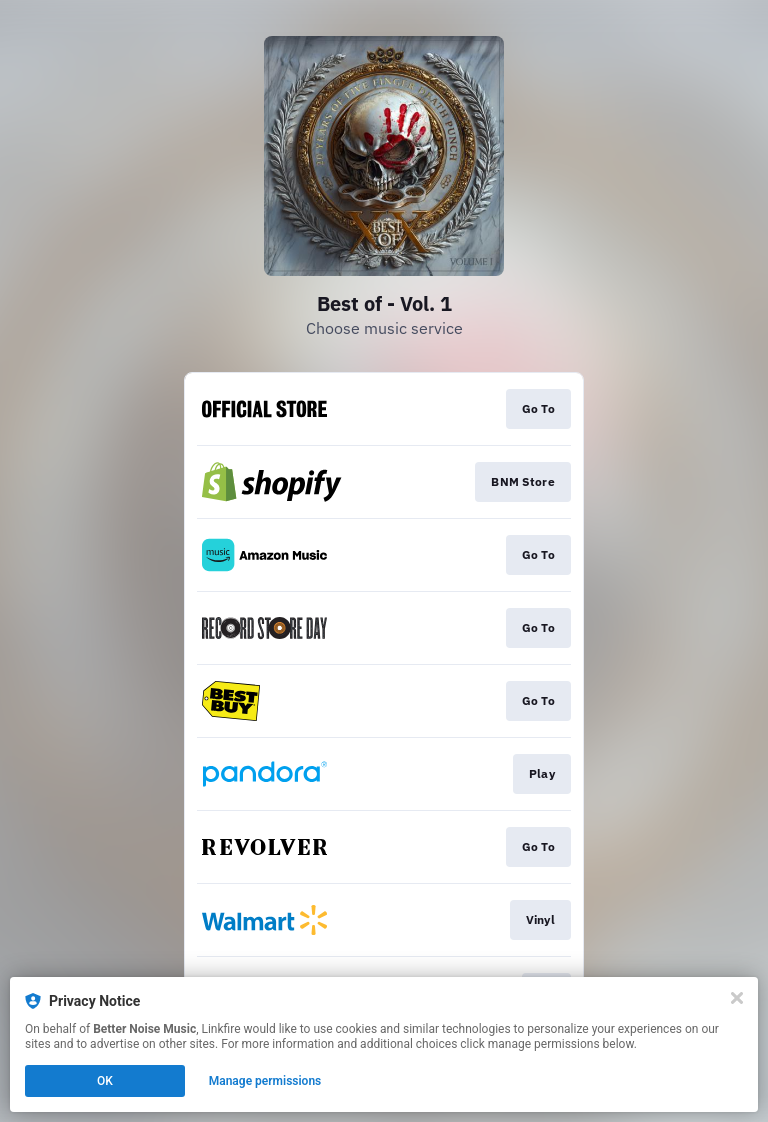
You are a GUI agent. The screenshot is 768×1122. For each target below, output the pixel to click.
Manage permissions (265, 1081)
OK (105, 1081)
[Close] (737, 998)
